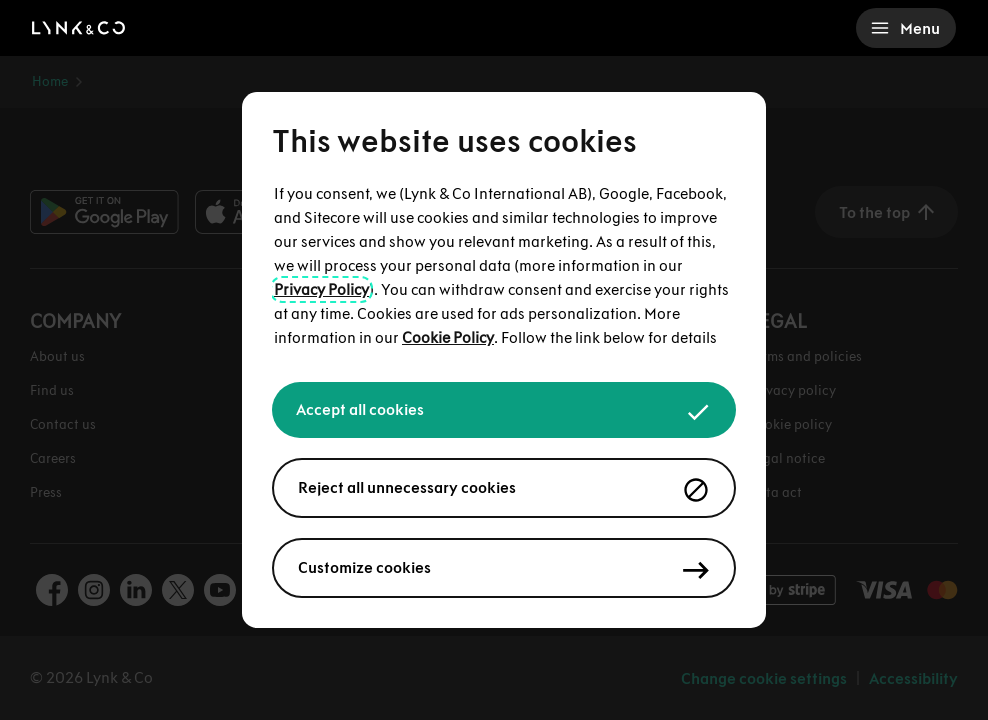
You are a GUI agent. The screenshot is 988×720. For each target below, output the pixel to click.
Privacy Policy (321, 289)
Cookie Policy (448, 337)
